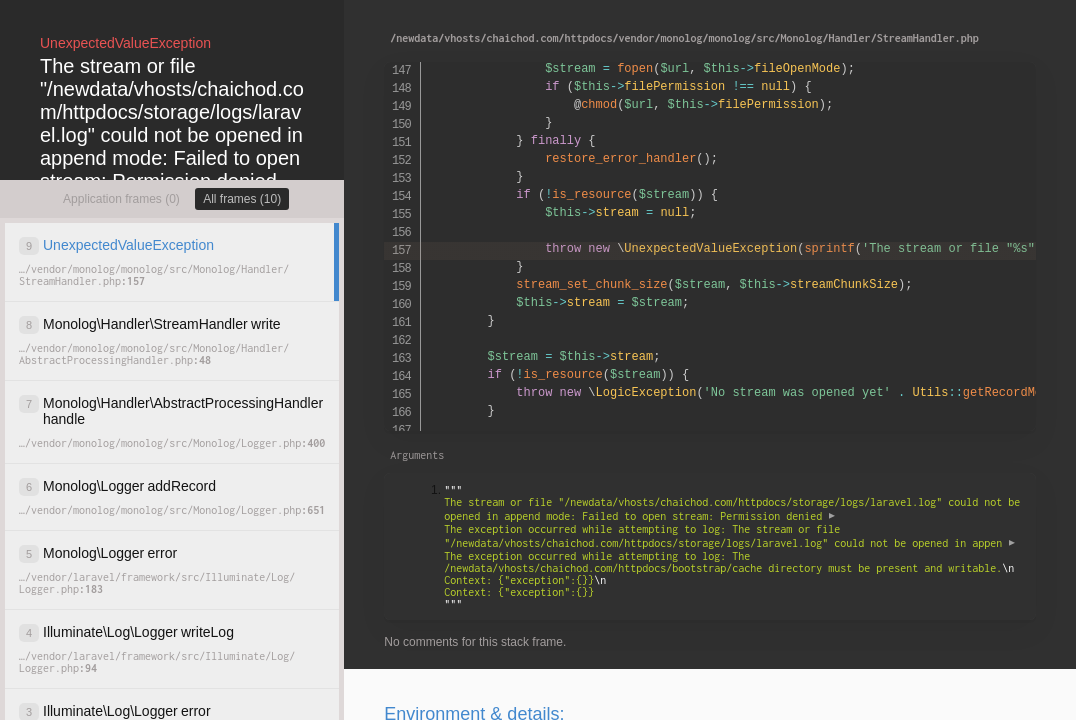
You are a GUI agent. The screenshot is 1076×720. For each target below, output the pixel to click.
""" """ (735, 547)
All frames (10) (242, 199)
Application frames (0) (121, 199)
